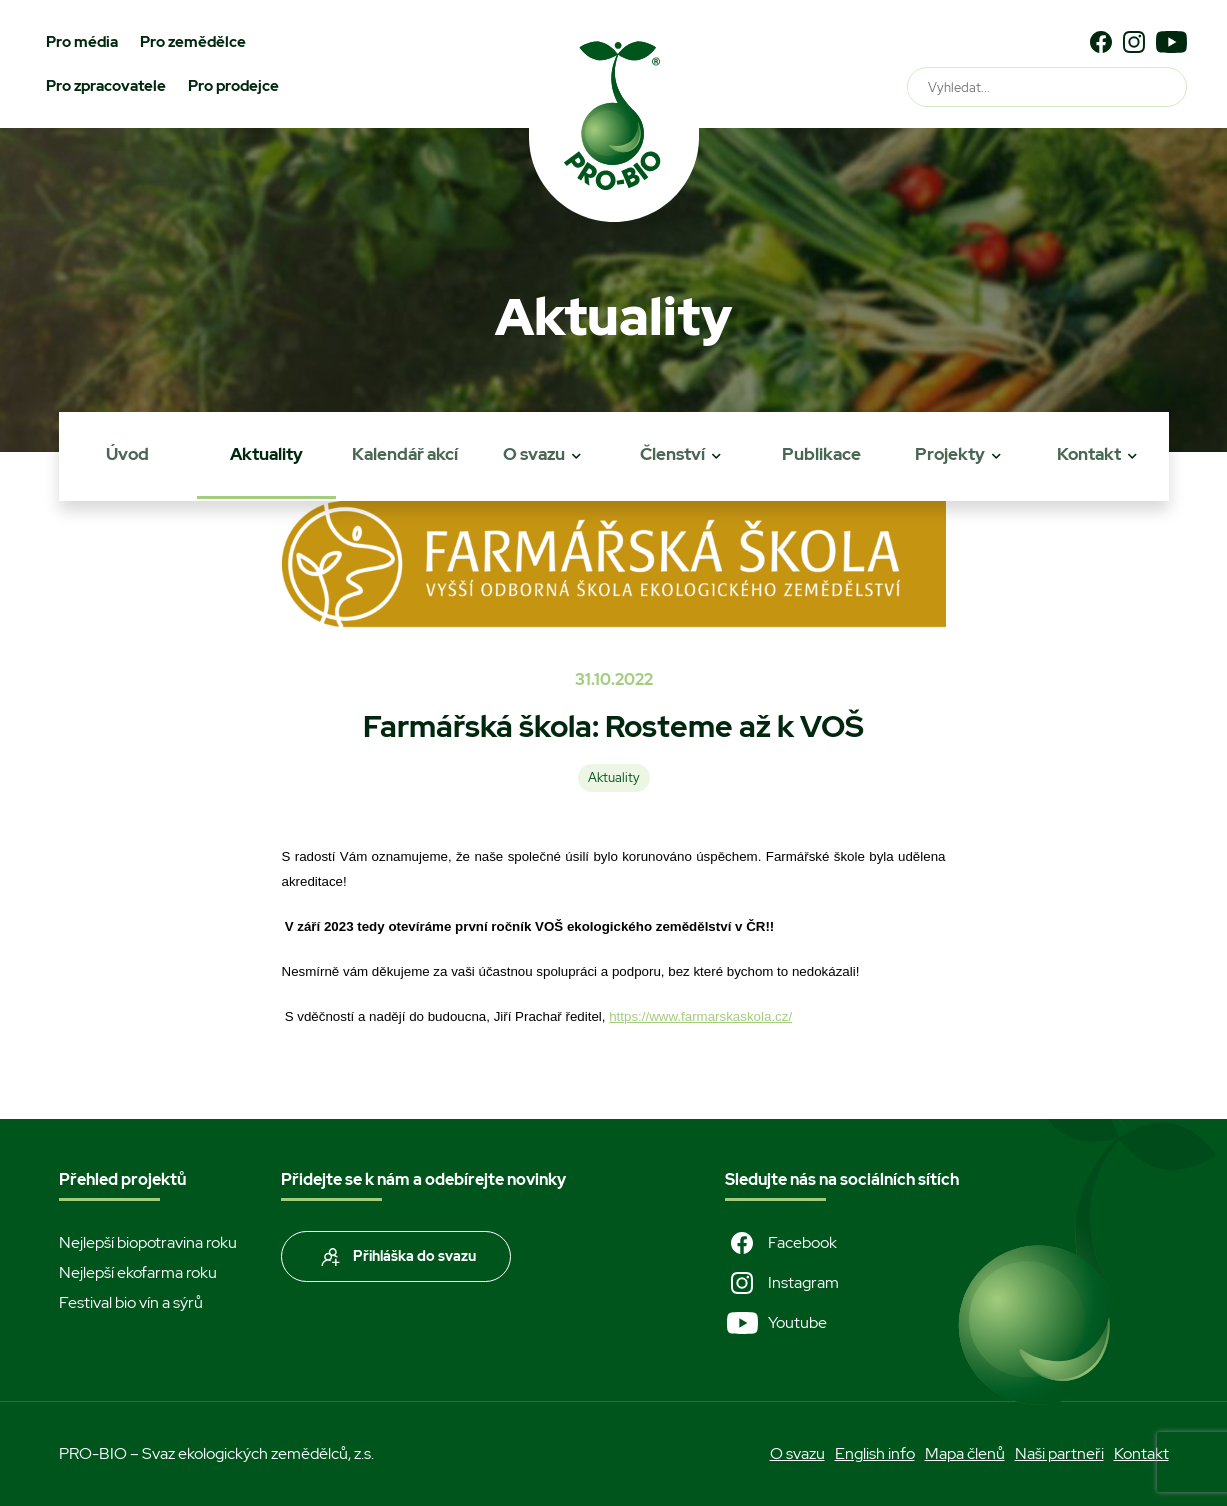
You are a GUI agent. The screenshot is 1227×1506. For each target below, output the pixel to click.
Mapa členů (965, 1453)
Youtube (776, 1323)
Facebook (781, 1243)
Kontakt (1089, 454)
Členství (672, 454)
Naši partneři (1059, 1453)
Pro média (82, 42)
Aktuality (266, 454)
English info (875, 1453)
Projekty (950, 454)
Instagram (782, 1283)
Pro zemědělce (193, 42)
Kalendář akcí (405, 454)
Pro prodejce (233, 86)
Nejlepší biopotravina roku (148, 1242)
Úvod (127, 454)
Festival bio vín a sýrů (131, 1302)
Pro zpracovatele (106, 86)
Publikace (821, 454)
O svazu (534, 454)
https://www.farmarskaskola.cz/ (700, 1016)
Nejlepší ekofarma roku (138, 1272)
